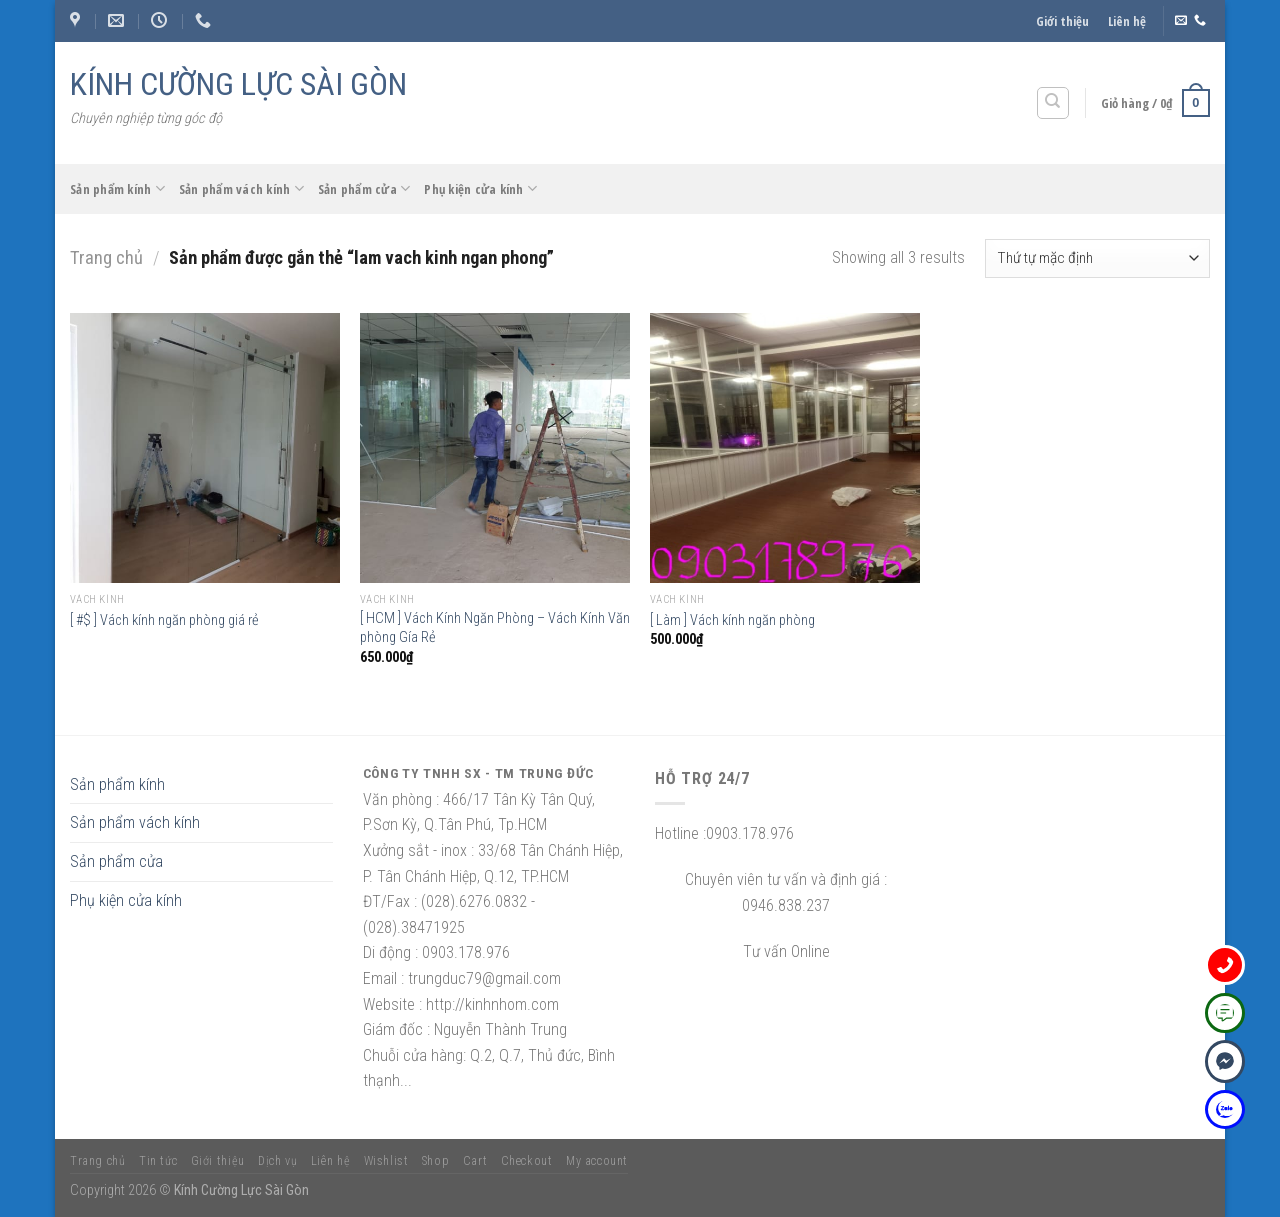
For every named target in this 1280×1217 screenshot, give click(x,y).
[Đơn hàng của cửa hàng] (1097, 258)
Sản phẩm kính (117, 188)
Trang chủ (106, 257)
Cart (475, 1161)
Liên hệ (1127, 21)
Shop (435, 1161)
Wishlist (386, 1161)
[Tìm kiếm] (1053, 103)
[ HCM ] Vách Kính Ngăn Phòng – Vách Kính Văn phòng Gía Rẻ (495, 628)
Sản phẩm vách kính (241, 188)
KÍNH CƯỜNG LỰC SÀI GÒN (238, 84)
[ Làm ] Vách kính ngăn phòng (732, 620)
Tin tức (158, 1161)
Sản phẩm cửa (364, 188)
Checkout (527, 1161)
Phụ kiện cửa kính (480, 188)
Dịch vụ (277, 1161)
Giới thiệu (1062, 21)
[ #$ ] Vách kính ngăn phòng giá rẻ (164, 620)
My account (597, 1161)
